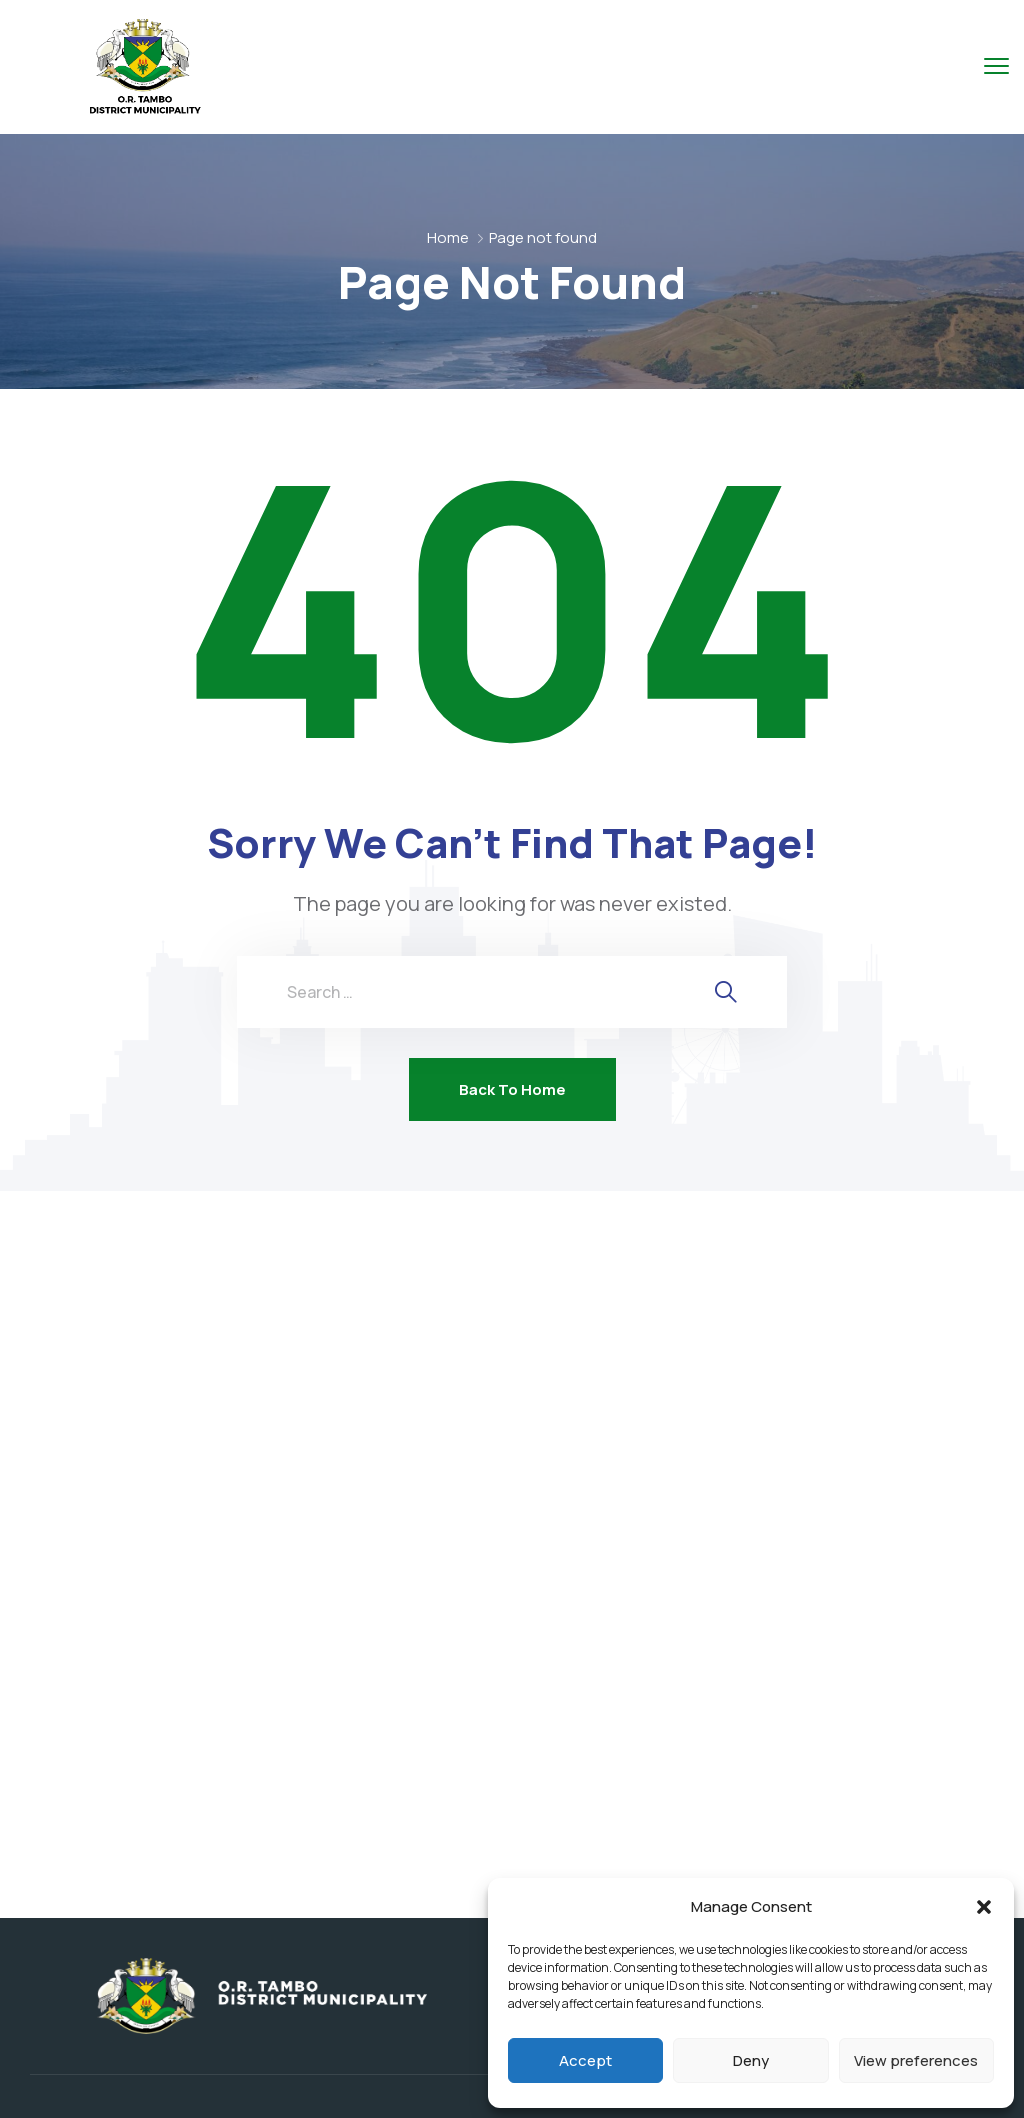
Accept (585, 2060)
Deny (751, 2060)
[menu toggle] (996, 65)
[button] (984, 1907)
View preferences (916, 2060)
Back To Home (512, 1089)
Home (448, 237)
